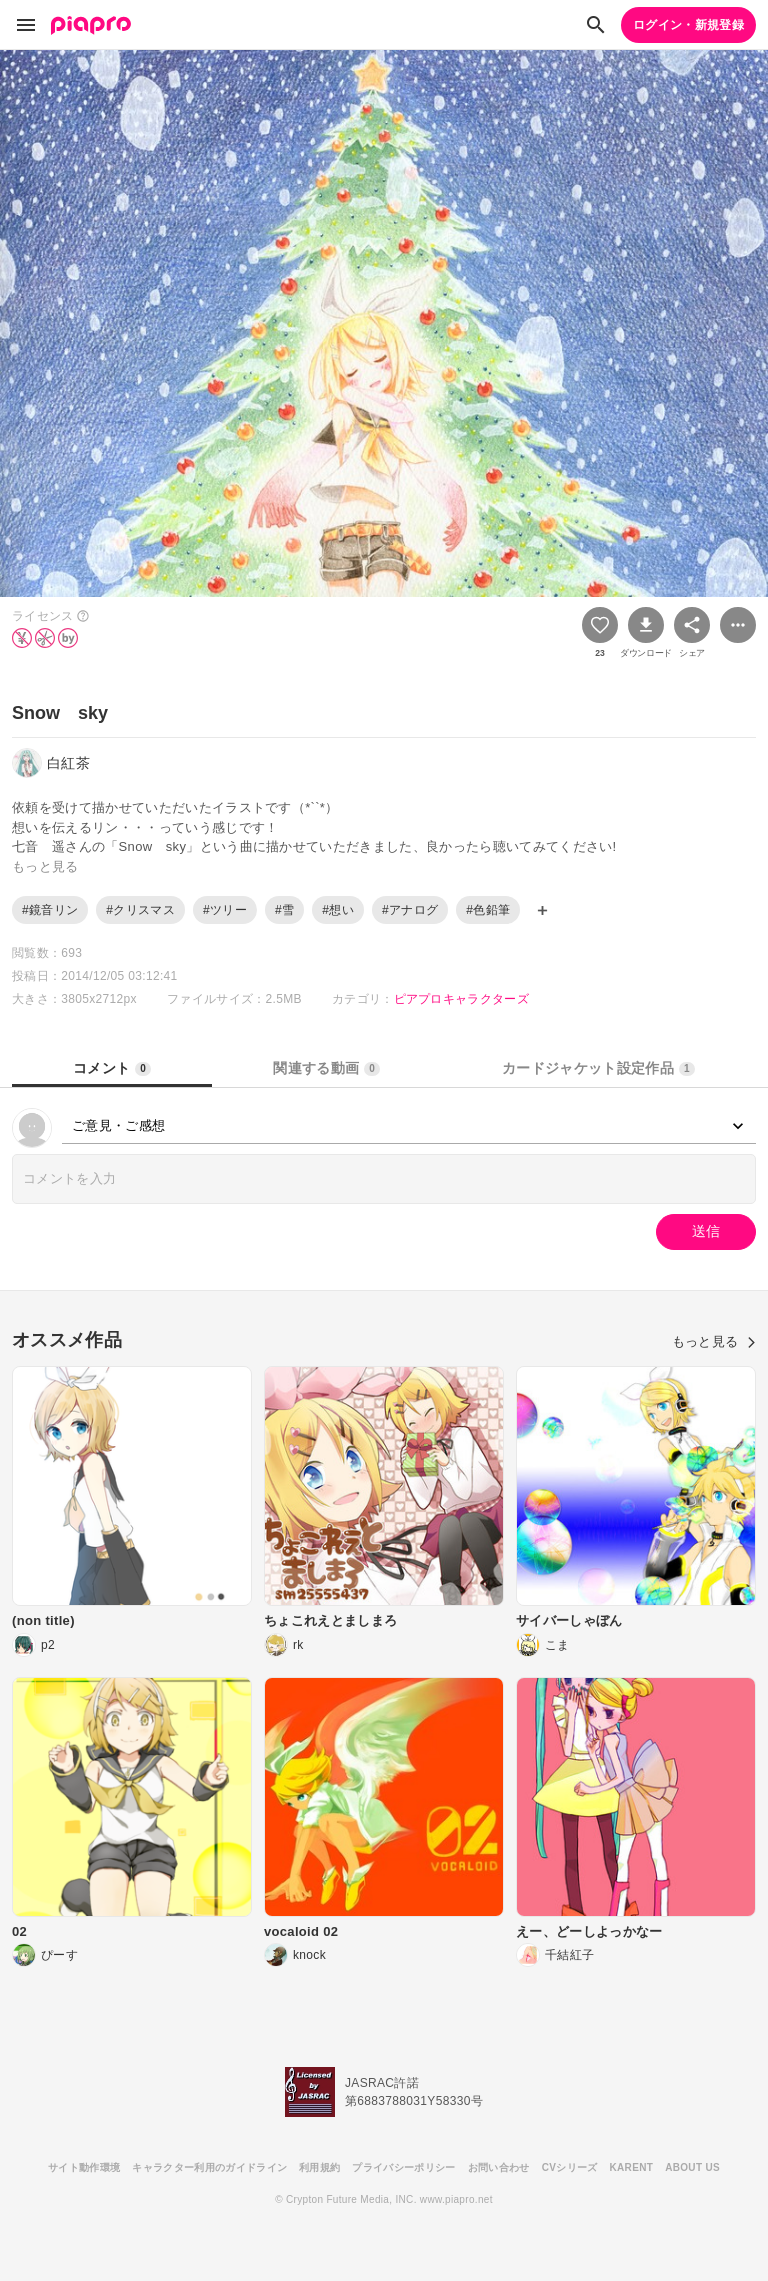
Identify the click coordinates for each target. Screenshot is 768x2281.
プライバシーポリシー (403, 2167)
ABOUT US (692, 2167)
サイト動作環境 (84, 2167)
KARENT (632, 2167)
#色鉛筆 (488, 910)
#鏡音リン (50, 910)
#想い (338, 910)
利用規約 (319, 2167)
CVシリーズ (570, 2167)
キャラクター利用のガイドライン (209, 2167)
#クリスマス (140, 910)
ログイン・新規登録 (688, 25)
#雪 (284, 910)
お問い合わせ (499, 2167)
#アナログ (410, 910)
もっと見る (714, 1341)
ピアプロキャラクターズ (462, 999)
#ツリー (225, 910)
